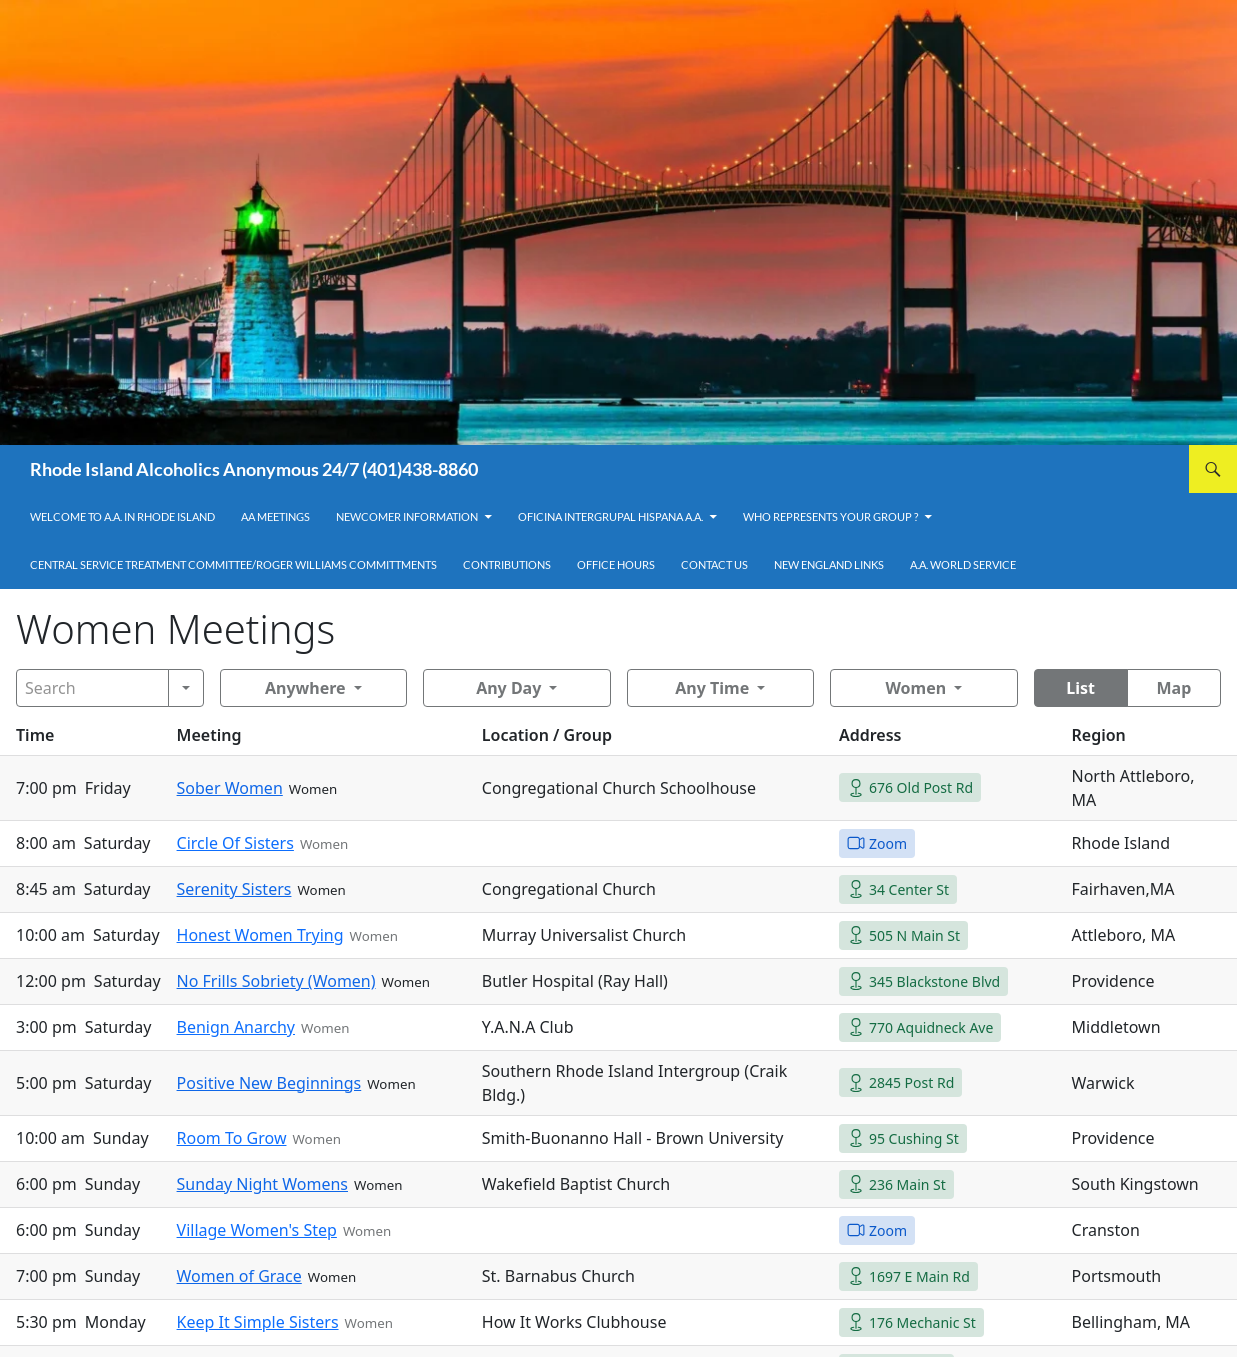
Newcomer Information (407, 516)
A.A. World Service (963, 564)
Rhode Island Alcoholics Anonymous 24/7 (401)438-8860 (254, 469)
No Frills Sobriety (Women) (276, 981)
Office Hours (616, 564)
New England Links (829, 564)
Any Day (508, 688)
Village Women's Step (257, 1230)
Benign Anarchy (236, 1027)
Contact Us (714, 564)
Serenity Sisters (234, 889)
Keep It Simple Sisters (258, 1322)
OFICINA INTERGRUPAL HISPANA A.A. (610, 516)
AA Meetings (275, 516)
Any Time (712, 688)
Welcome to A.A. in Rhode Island (122, 516)
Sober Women (230, 788)
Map (1173, 688)
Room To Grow (232, 1138)
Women (915, 688)
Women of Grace (239, 1276)
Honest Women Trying (260, 935)
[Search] (92, 688)
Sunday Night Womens (262, 1184)
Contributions (507, 564)
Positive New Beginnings (269, 1083)
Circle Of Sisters (235, 843)
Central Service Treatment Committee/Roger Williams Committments (233, 564)
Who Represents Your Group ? (830, 516)
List (1080, 688)
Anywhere (305, 688)
